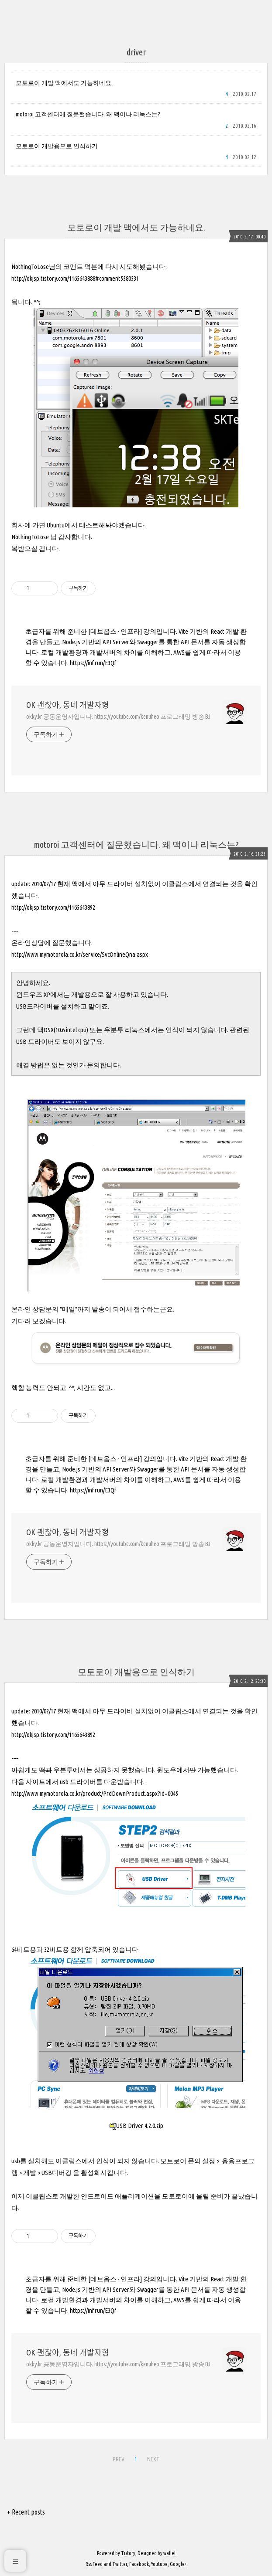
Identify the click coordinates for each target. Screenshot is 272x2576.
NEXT (153, 2459)
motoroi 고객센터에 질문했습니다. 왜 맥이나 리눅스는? (88, 114)
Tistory (128, 2553)
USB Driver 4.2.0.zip (136, 2125)
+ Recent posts (26, 2512)
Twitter (119, 2564)
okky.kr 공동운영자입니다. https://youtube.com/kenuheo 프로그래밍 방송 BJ (118, 716)
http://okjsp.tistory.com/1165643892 (53, 907)
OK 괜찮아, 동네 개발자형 (67, 704)
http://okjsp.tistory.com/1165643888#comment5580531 (75, 278)
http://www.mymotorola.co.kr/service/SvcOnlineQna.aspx (79, 954)
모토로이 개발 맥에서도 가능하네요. (64, 82)
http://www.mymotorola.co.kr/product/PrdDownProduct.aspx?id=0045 (94, 1793)
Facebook (139, 2564)
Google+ (178, 2564)
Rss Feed (94, 2564)
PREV (118, 2459)
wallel (169, 2553)
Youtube (159, 2564)
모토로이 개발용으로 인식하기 (57, 146)
